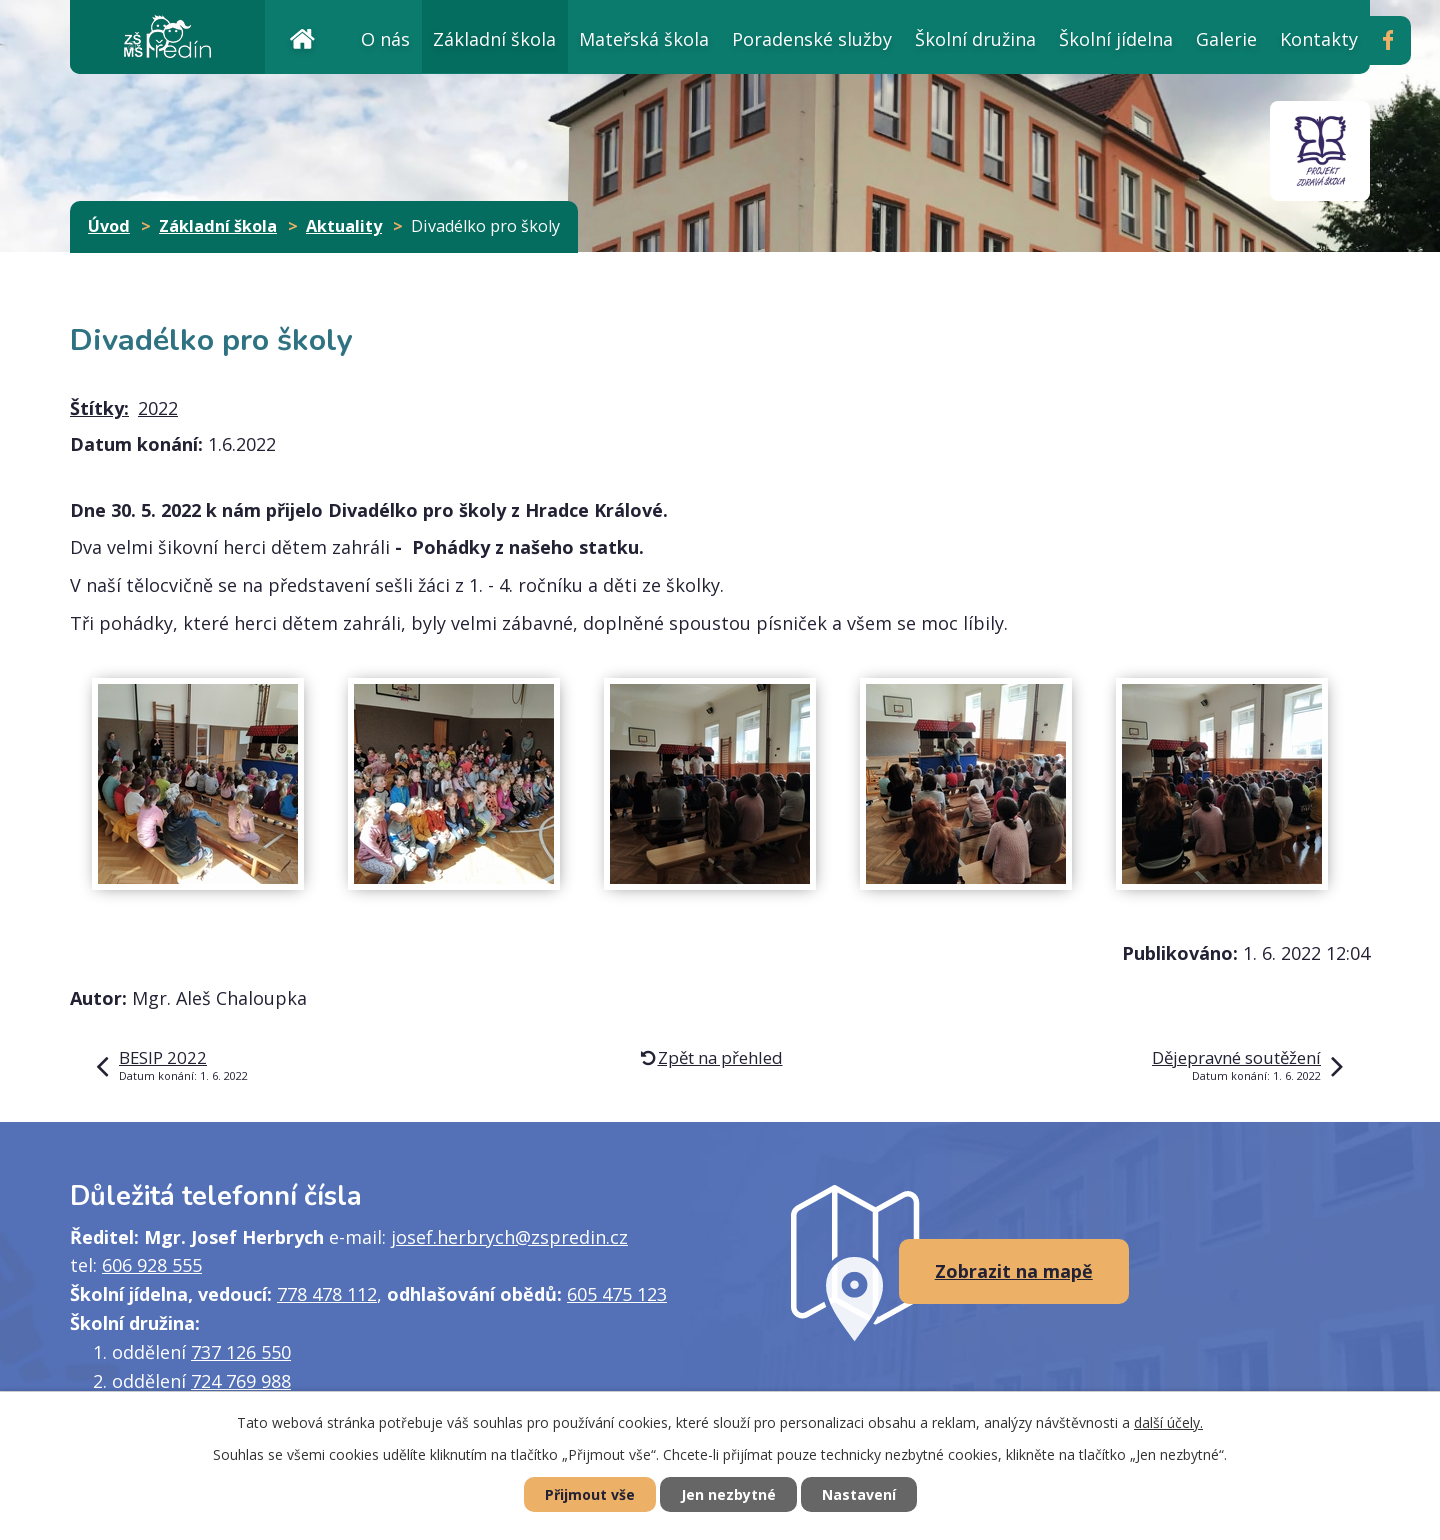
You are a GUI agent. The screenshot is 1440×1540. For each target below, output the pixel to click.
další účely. (1168, 1422)
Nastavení (859, 1494)
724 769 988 (241, 1381)
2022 (158, 408)
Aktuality (344, 226)
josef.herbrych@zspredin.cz (509, 1237)
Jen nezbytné (728, 1494)
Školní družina (975, 39)
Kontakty (1319, 39)
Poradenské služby (812, 39)
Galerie (1226, 39)
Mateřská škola (644, 39)
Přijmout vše (590, 1494)
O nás (385, 39)
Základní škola (494, 39)
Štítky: (99, 408)
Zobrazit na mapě (1014, 1271)
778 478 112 (327, 1294)
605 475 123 (617, 1294)
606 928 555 (152, 1265)
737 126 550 (241, 1352)
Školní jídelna (1116, 39)
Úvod (302, 36)
